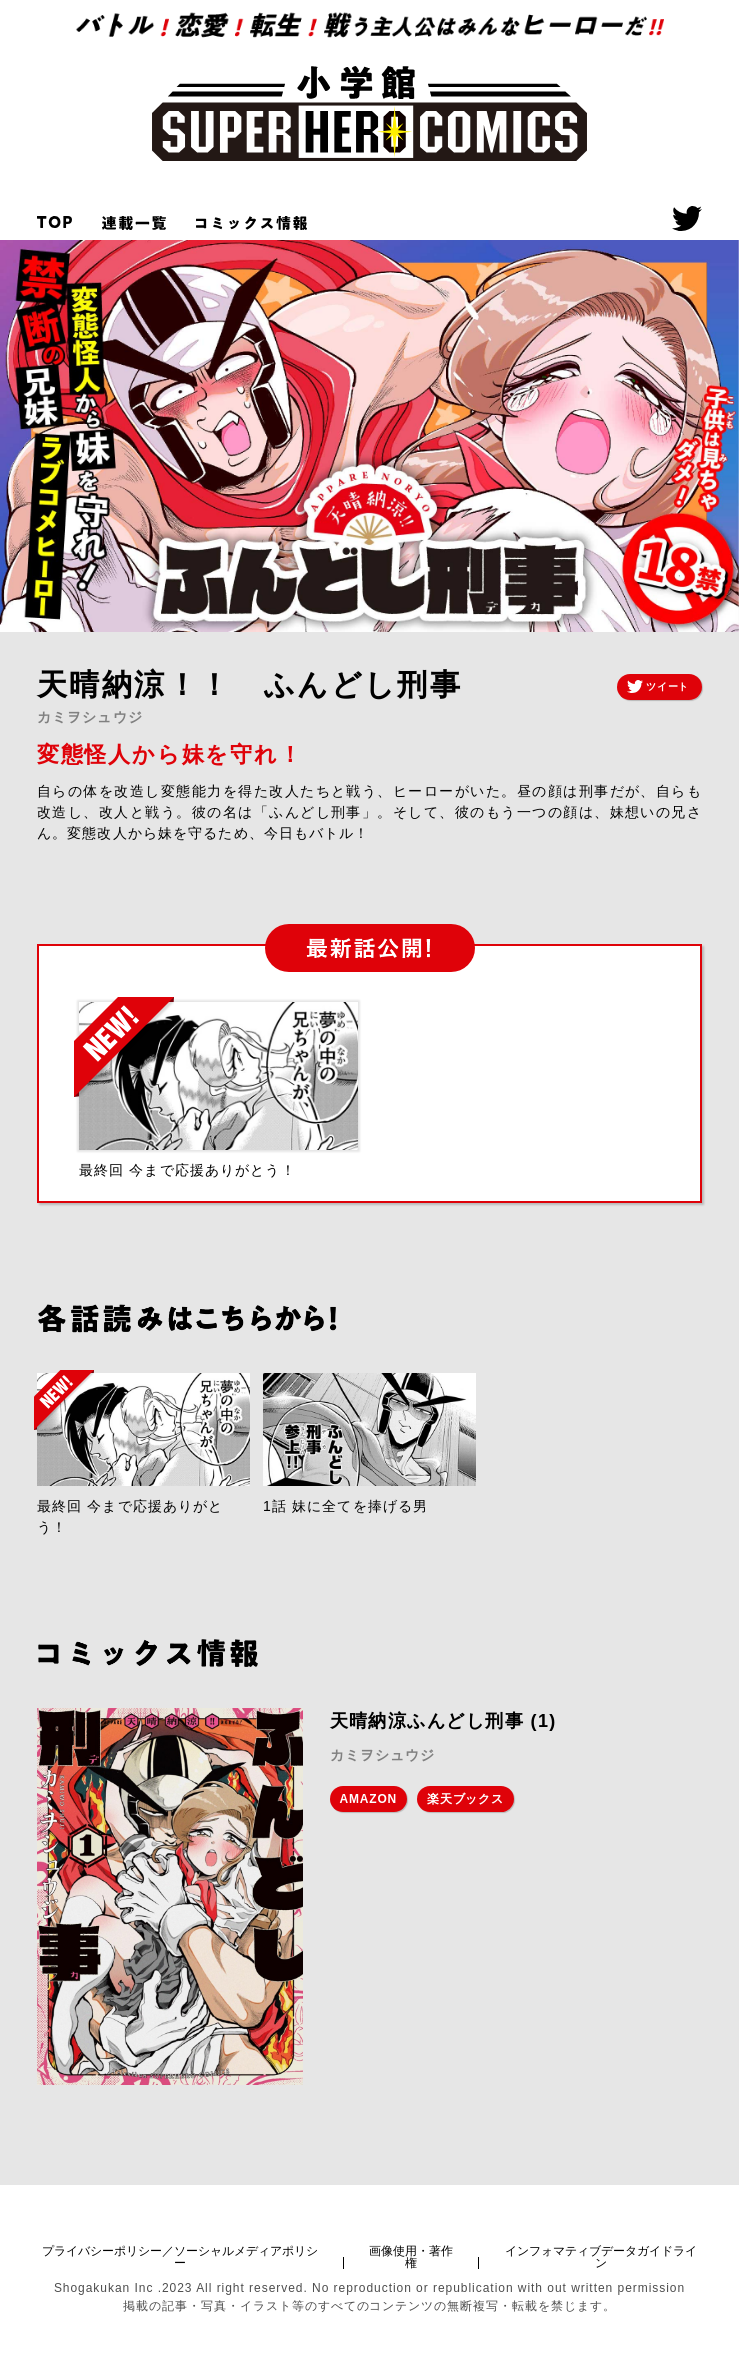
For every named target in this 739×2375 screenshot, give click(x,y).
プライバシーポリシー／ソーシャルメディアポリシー (180, 2257)
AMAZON (368, 1799)
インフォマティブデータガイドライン (601, 2257)
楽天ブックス (465, 1799)
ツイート (658, 686)
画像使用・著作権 (411, 2257)
